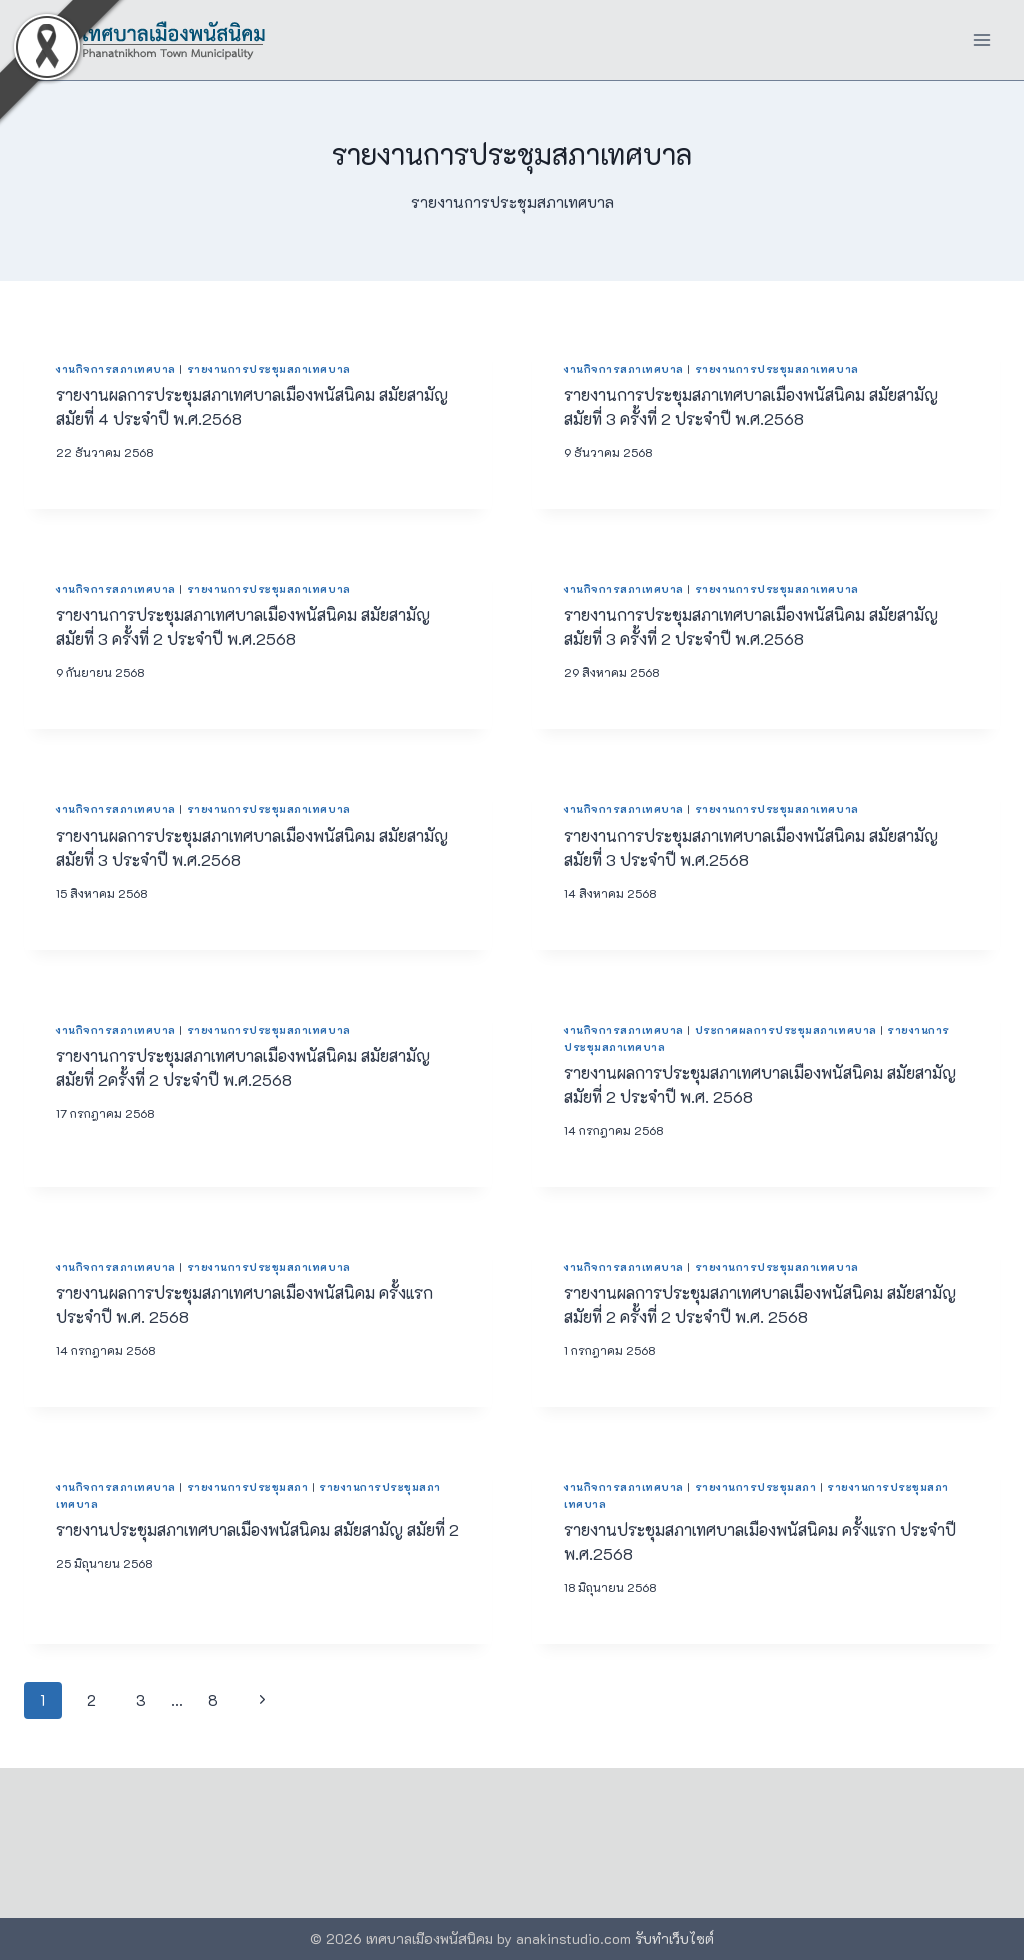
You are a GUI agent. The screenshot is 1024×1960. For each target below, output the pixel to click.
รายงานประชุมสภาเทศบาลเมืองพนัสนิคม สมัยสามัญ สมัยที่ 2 (257, 1529)
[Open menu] (981, 39)
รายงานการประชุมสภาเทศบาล (269, 369)
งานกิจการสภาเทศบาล (116, 369)
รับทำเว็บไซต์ (674, 1938)
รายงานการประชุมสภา (248, 1487)
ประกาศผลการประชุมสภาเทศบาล (786, 1030)
